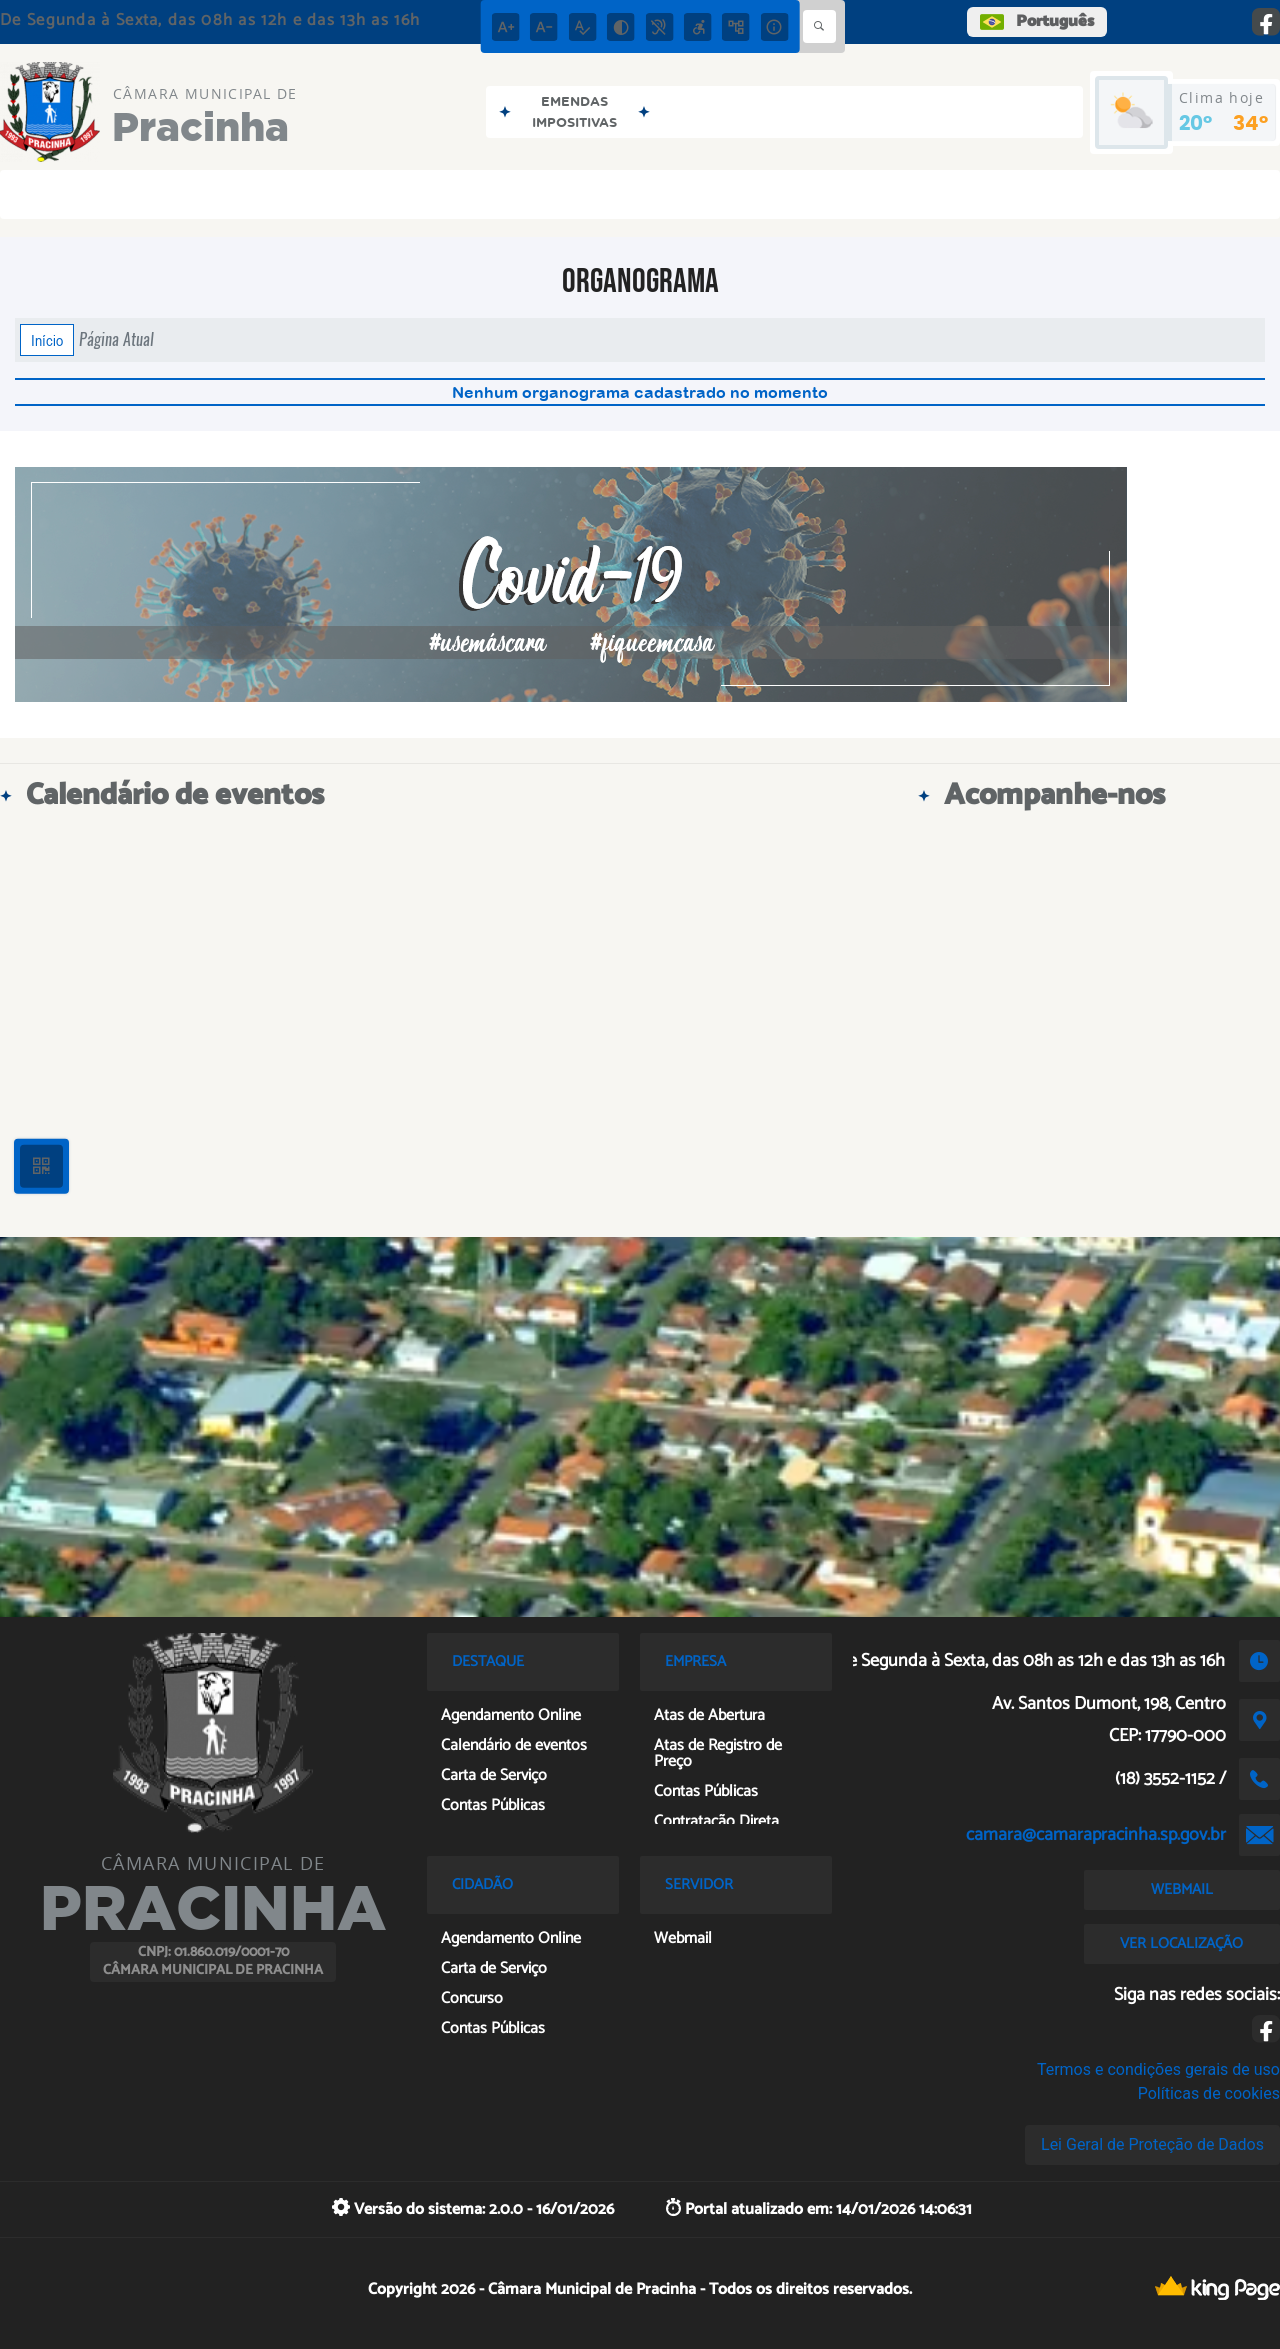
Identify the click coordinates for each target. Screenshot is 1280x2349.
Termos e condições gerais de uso (1158, 2069)
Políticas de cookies (1209, 2093)
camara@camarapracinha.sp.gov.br (1096, 1835)
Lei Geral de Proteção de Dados (1152, 2144)
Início (47, 340)
